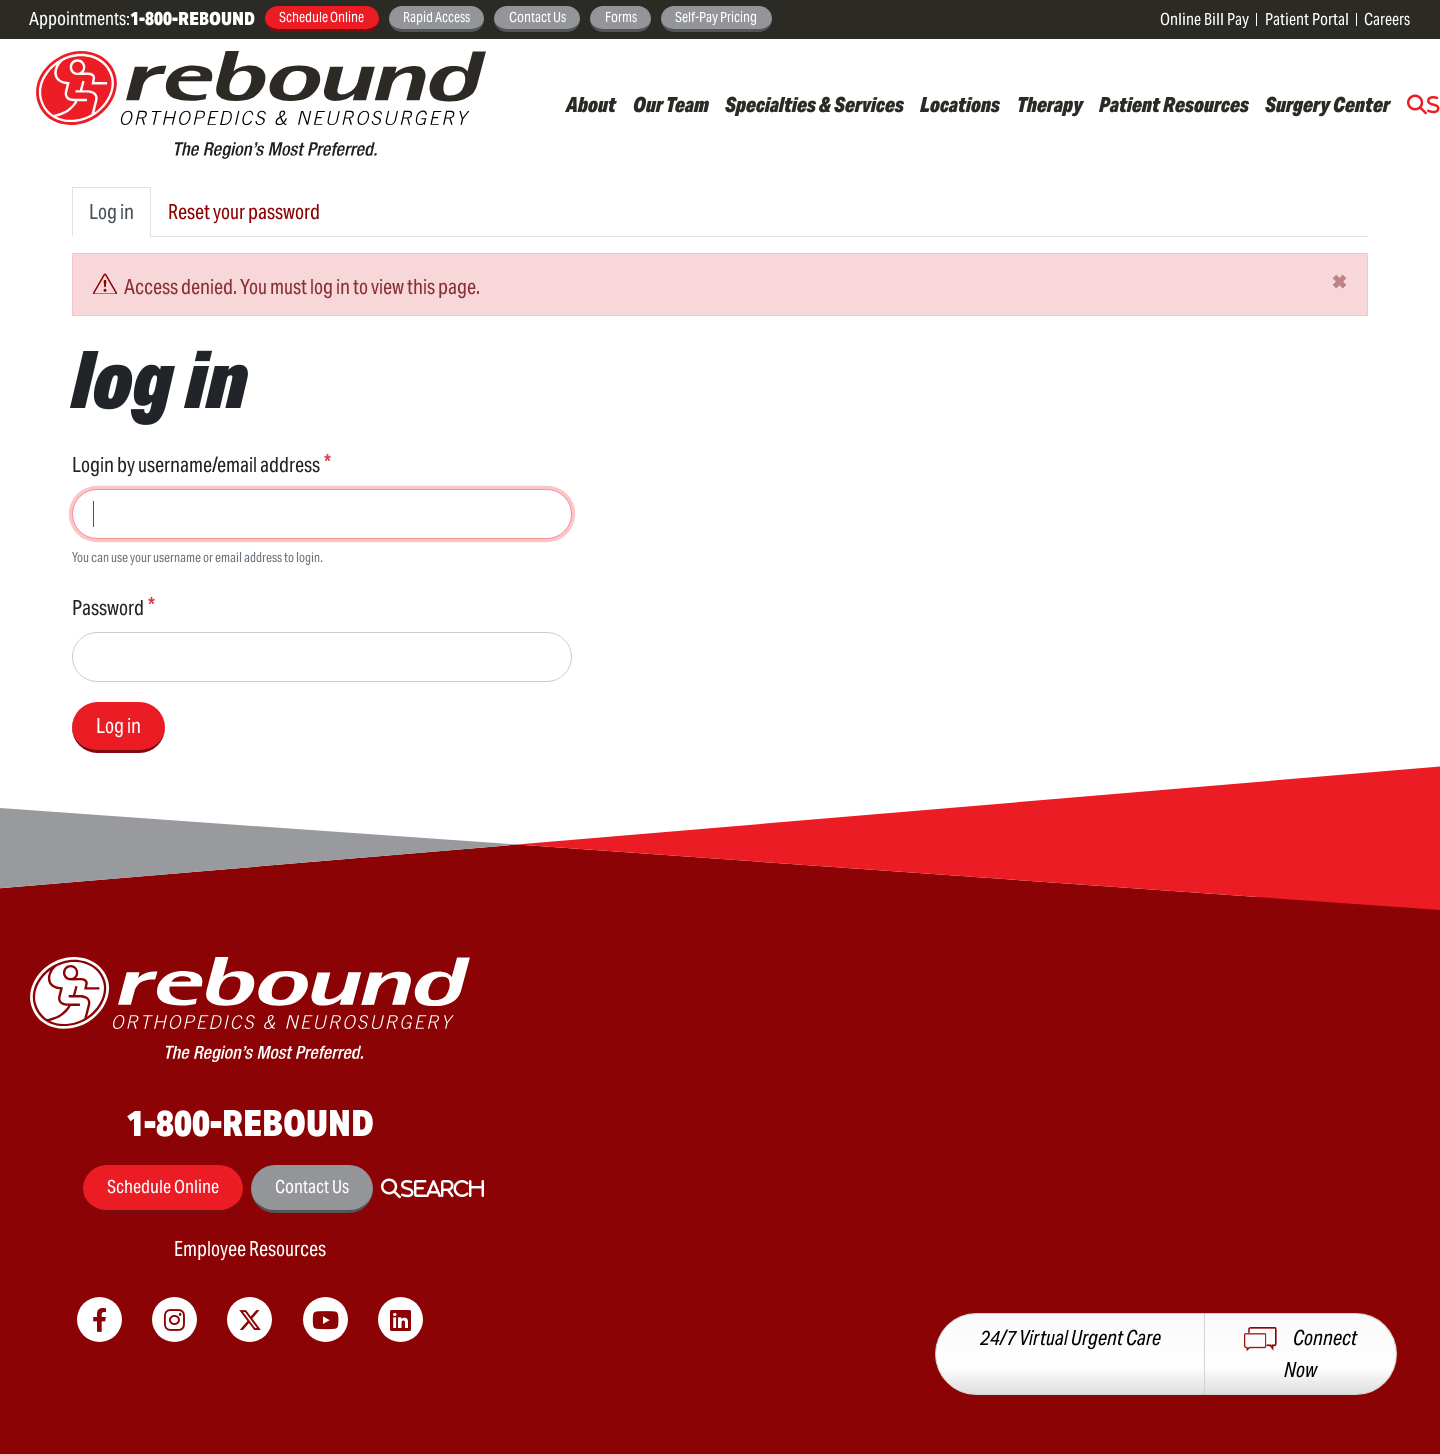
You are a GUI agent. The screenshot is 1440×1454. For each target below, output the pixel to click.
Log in (111, 212)
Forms (621, 17)
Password (108, 608)
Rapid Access (436, 17)
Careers (1387, 19)
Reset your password (244, 212)
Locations (960, 105)
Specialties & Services (814, 105)
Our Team (671, 105)
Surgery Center (1327, 105)
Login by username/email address (196, 465)
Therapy (1050, 105)
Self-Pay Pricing (716, 17)
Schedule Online (321, 17)
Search (442, 1189)
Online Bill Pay (1204, 19)
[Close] (1339, 281)
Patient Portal (1307, 19)
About (591, 105)
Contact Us (537, 17)
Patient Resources (1174, 105)
